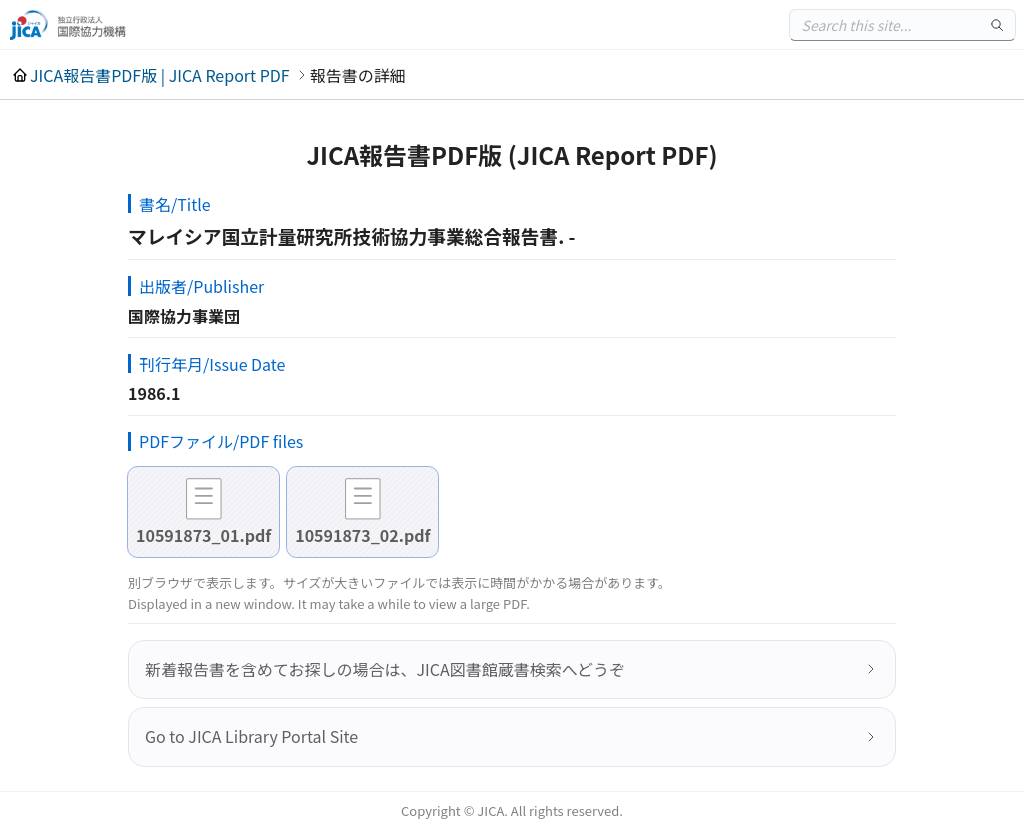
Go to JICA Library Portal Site (251, 736)
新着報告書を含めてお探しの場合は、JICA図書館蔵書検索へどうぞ (385, 669)
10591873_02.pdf (362, 535)
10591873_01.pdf (203, 535)
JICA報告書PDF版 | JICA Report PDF (160, 75)
